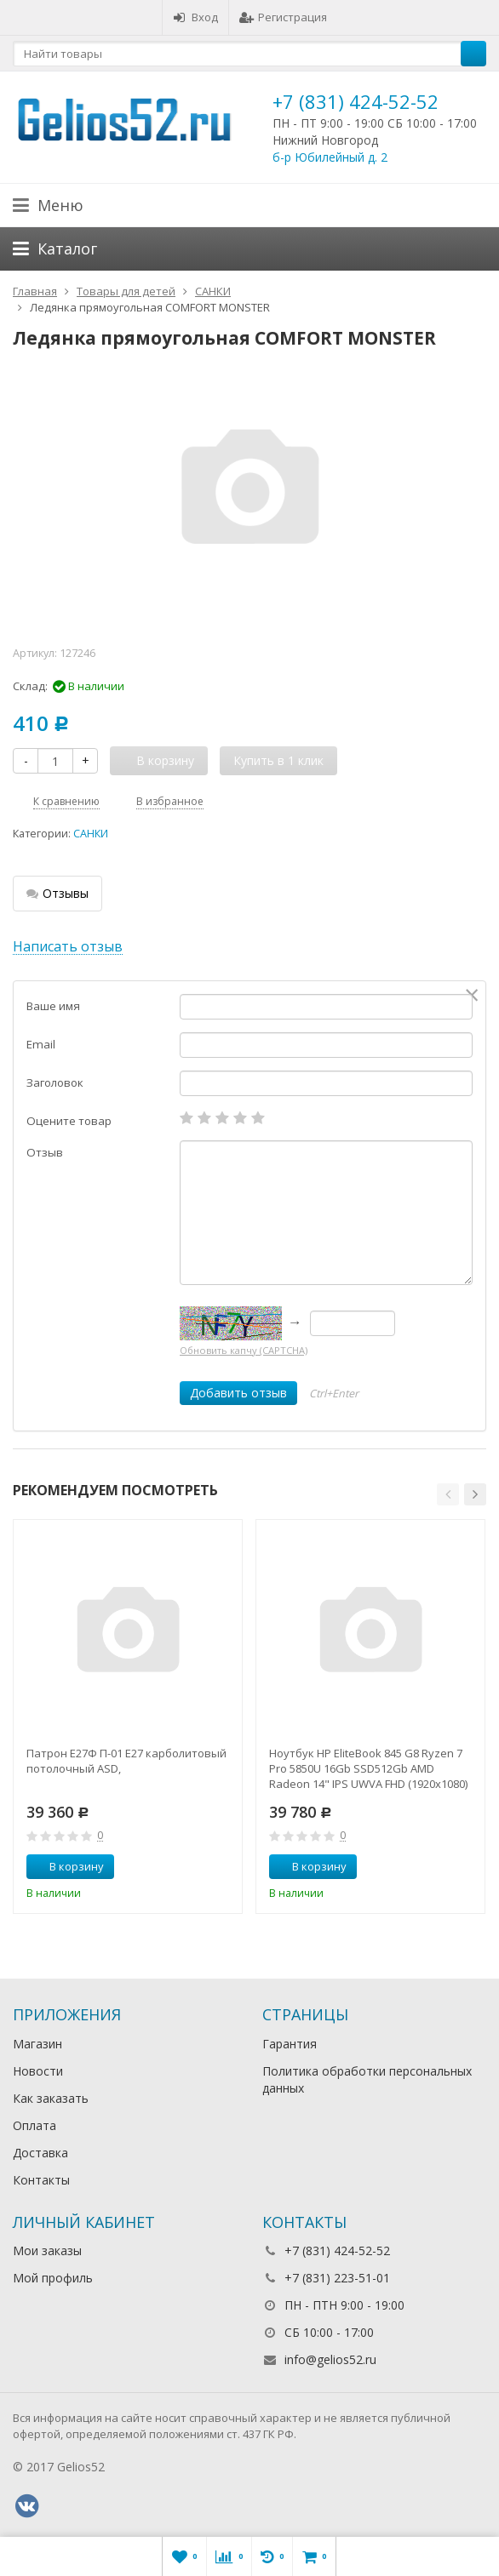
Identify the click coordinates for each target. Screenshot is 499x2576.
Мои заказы (47, 2250)
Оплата (34, 2125)
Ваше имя (53, 1006)
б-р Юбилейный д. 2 (329, 157)
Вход (195, 17)
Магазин (37, 2044)
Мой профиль (53, 2278)
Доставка (40, 2153)
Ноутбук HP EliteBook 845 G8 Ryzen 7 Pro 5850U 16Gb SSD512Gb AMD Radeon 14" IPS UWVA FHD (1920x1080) (368, 1768)
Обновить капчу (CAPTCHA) (243, 1350)
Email (40, 1044)
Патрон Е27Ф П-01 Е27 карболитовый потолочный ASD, (126, 1760)
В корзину (67, 1866)
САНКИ (90, 833)
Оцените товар (69, 1120)
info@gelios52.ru (330, 2359)
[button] (448, 1494)
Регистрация (283, 17)
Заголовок (54, 1082)
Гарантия (289, 2044)
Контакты (41, 2180)
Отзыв (44, 1152)
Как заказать (51, 2098)
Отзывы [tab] (57, 893)
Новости (38, 2071)
